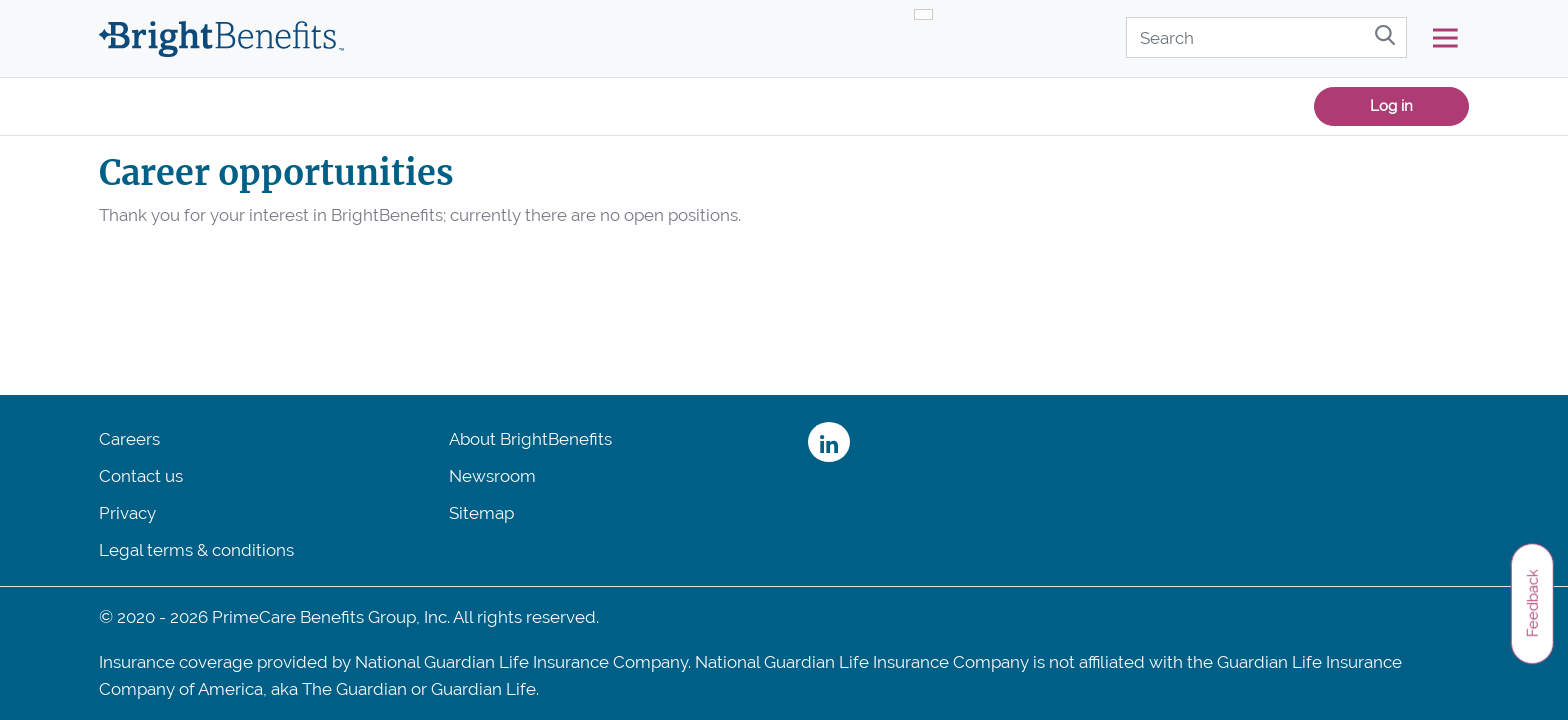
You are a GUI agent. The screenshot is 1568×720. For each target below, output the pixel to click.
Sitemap (481, 513)
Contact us (141, 476)
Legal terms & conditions (196, 550)
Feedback (1532, 603)
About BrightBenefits (530, 439)
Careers (129, 439)
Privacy (127, 513)
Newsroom (492, 476)
